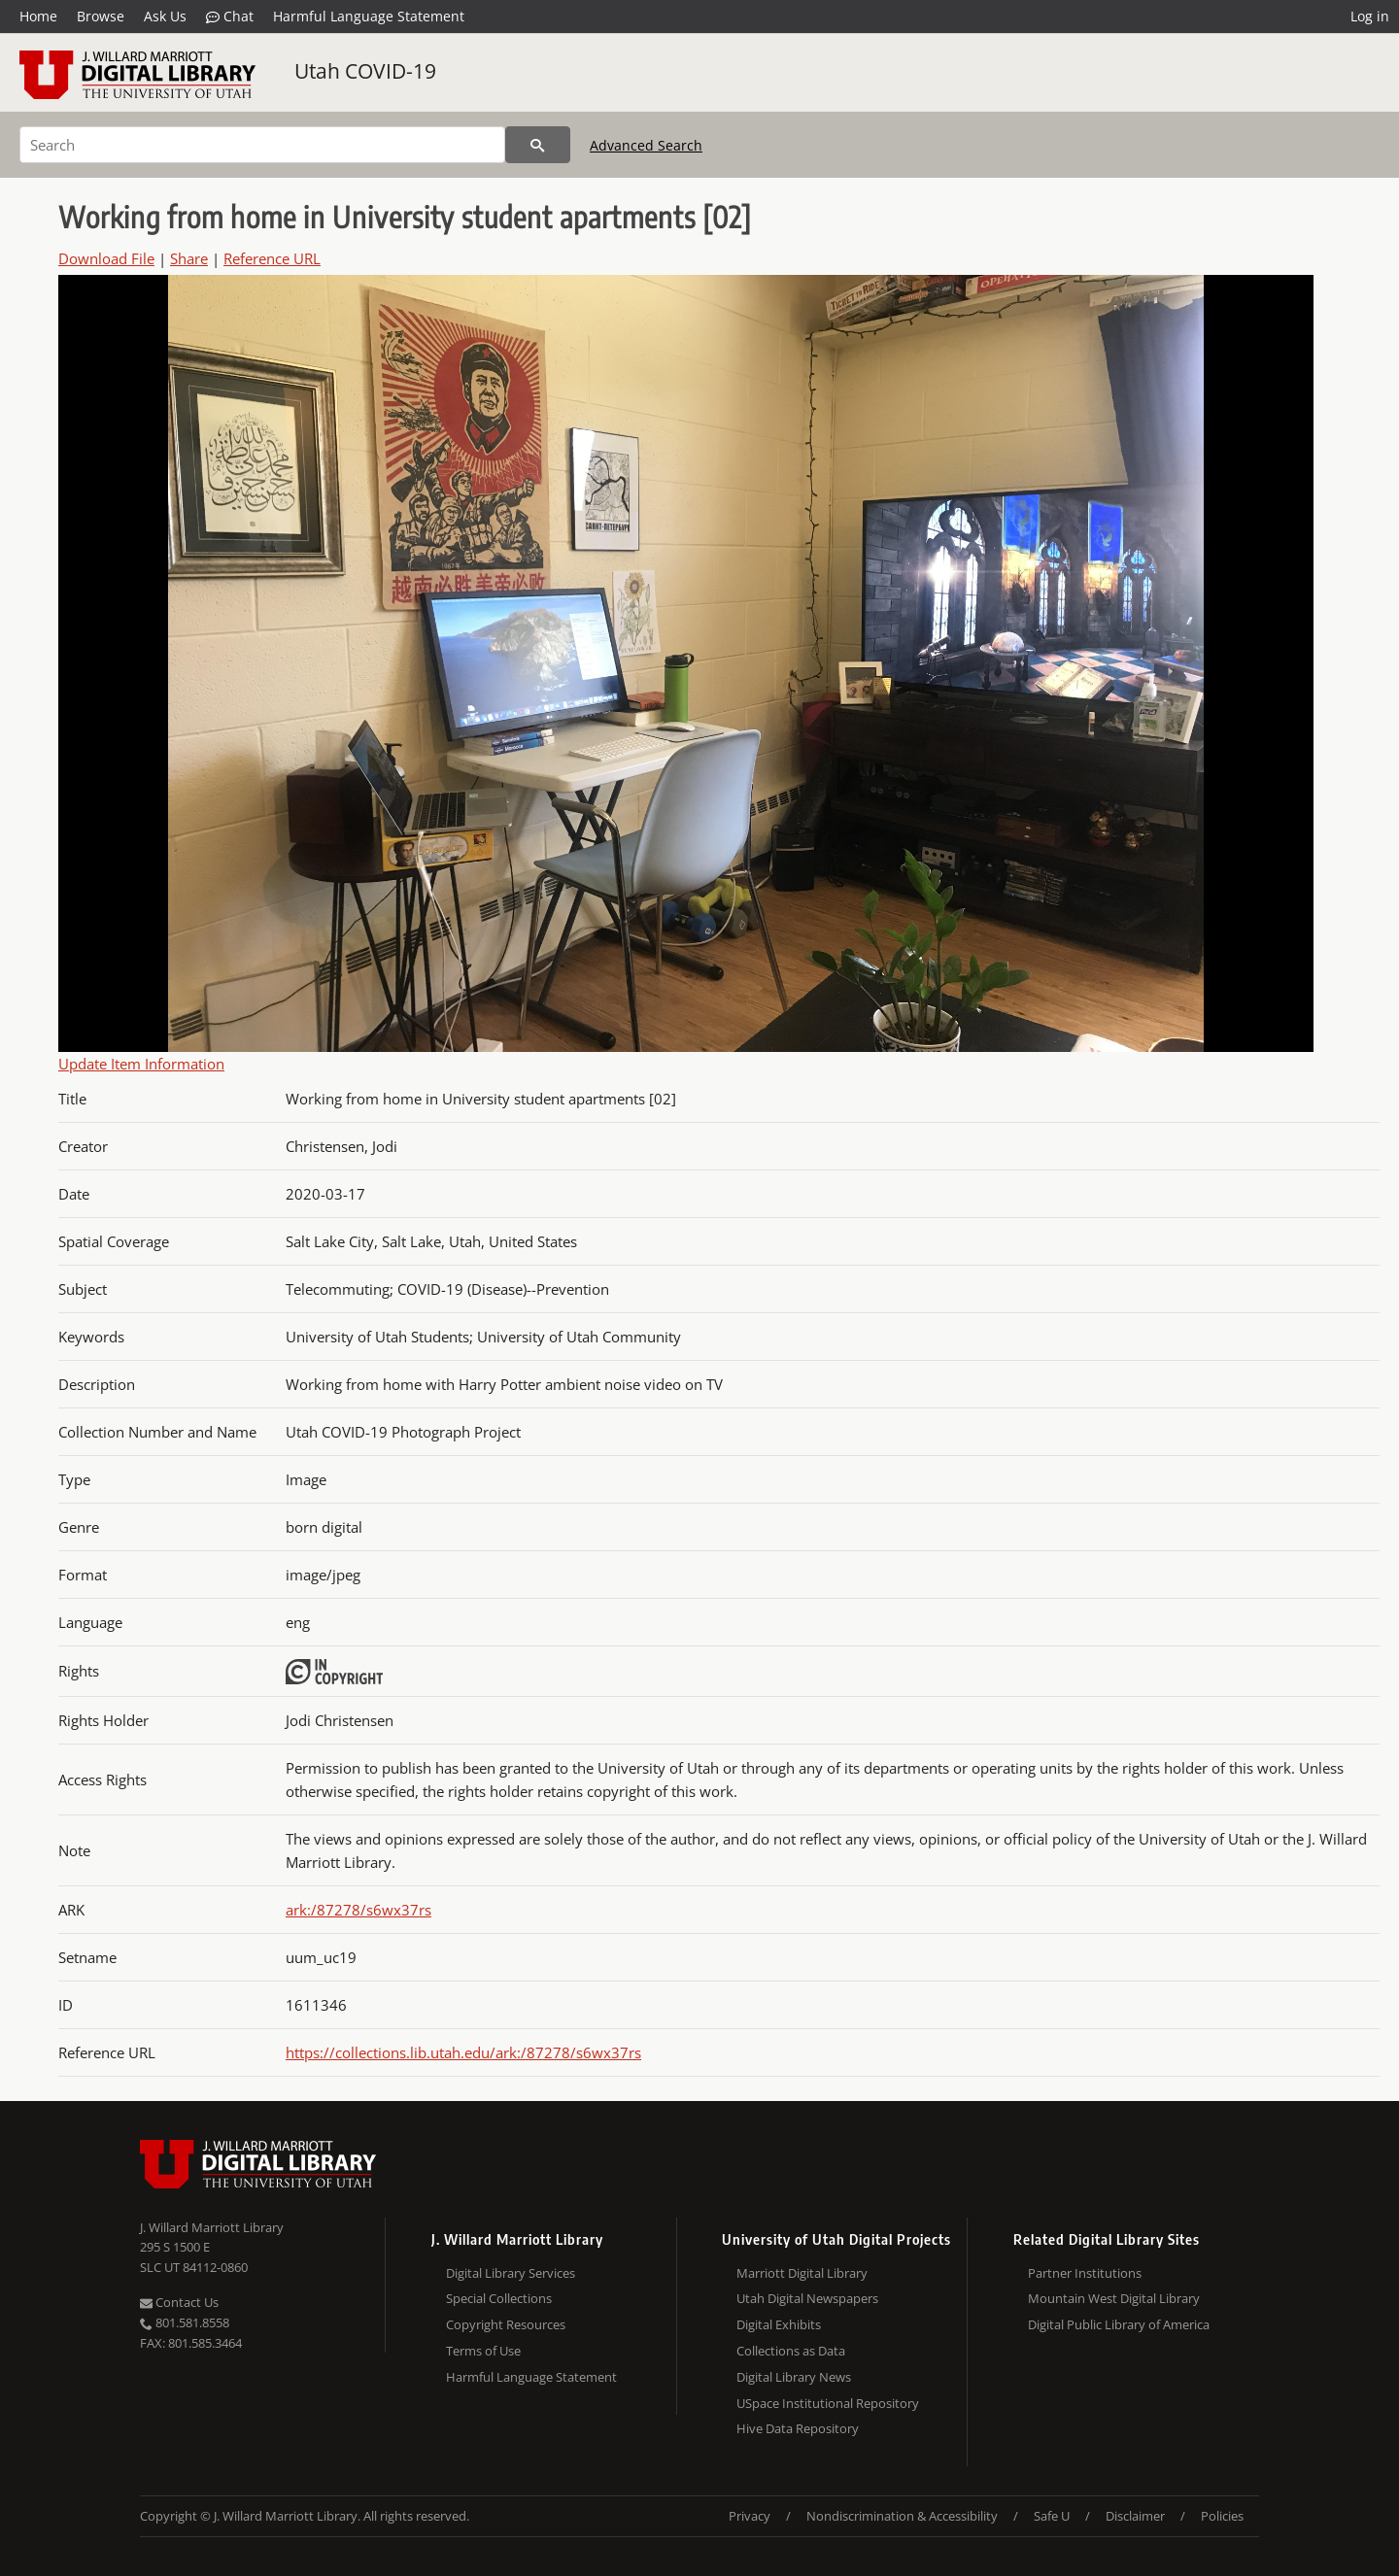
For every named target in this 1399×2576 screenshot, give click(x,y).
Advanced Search (646, 145)
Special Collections (499, 2298)
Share (189, 258)
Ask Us (165, 16)
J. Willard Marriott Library (212, 2227)
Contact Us (179, 2302)
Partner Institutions (1085, 2273)
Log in (1369, 16)
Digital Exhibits (778, 2324)
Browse (100, 16)
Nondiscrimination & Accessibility (902, 2516)
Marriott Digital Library (802, 2273)
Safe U (1052, 2516)
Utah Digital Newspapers (807, 2298)
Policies (1222, 2516)
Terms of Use (483, 2350)
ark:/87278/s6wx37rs (358, 1909)
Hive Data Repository (797, 2428)
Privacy (749, 2516)
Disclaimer (1135, 2516)
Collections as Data (790, 2350)
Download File (106, 258)
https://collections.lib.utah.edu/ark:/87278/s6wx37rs (463, 2052)
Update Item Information (141, 1063)
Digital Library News (793, 2377)
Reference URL (272, 258)
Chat (230, 16)
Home (38, 16)
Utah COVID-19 (365, 71)
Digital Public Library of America (1119, 2324)
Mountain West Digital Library (1114, 2298)
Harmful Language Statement (368, 16)
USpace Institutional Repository (827, 2403)
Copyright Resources (505, 2324)
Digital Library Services (510, 2273)
